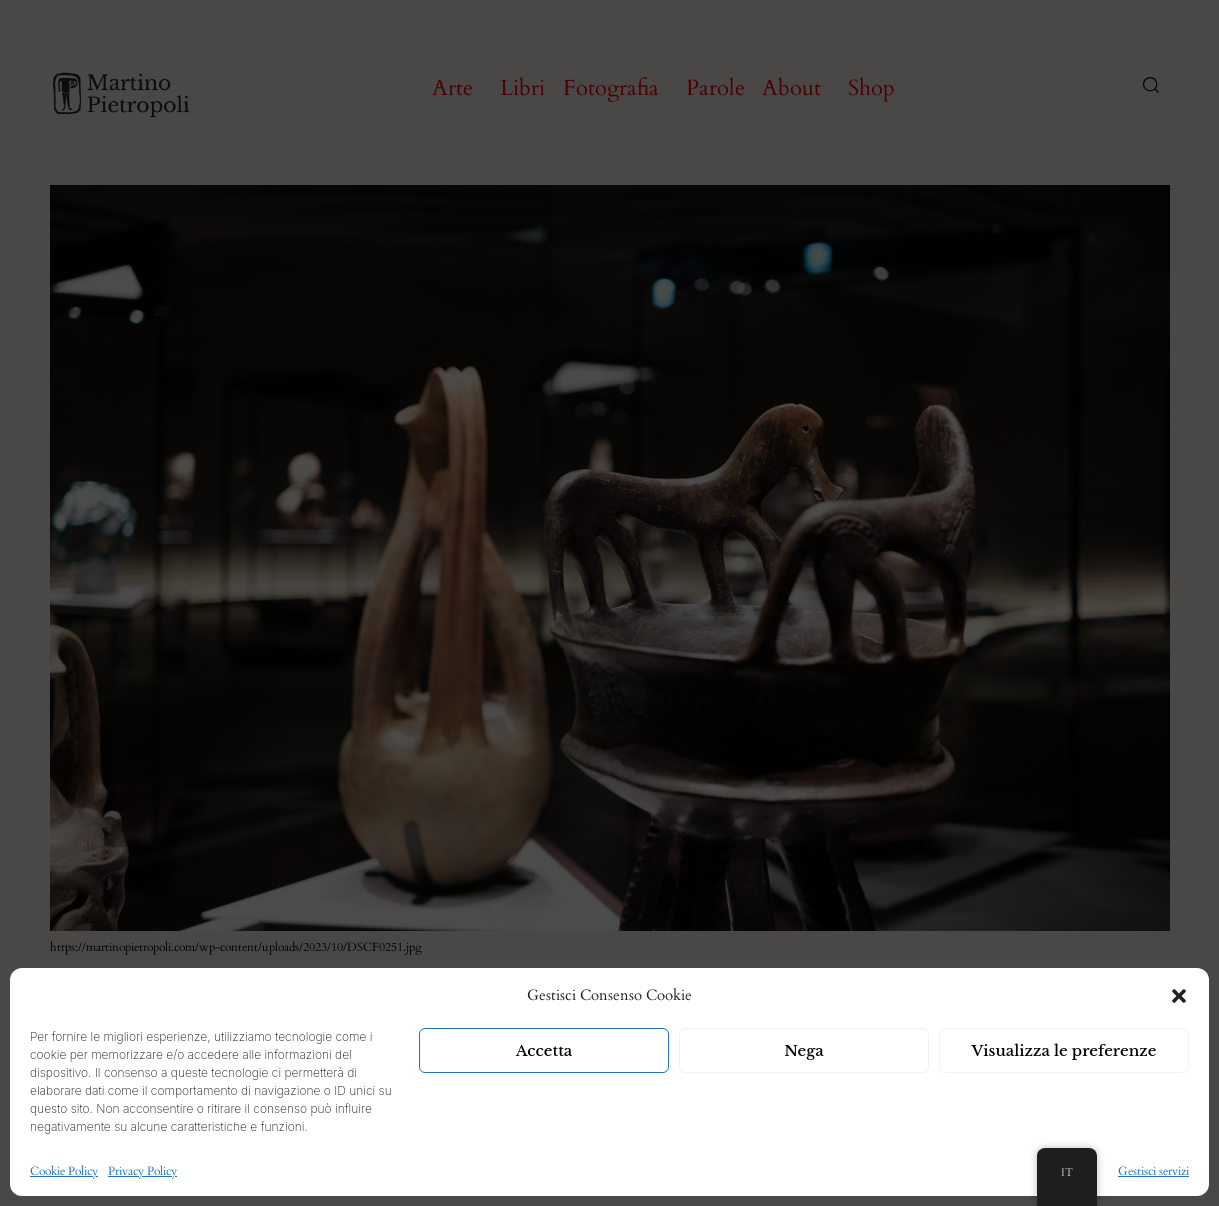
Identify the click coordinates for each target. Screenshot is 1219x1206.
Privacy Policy (142, 1171)
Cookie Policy (64, 1171)
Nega (804, 1050)
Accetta (544, 1050)
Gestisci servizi (1153, 1171)
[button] (1179, 996)
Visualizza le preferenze (1064, 1050)
